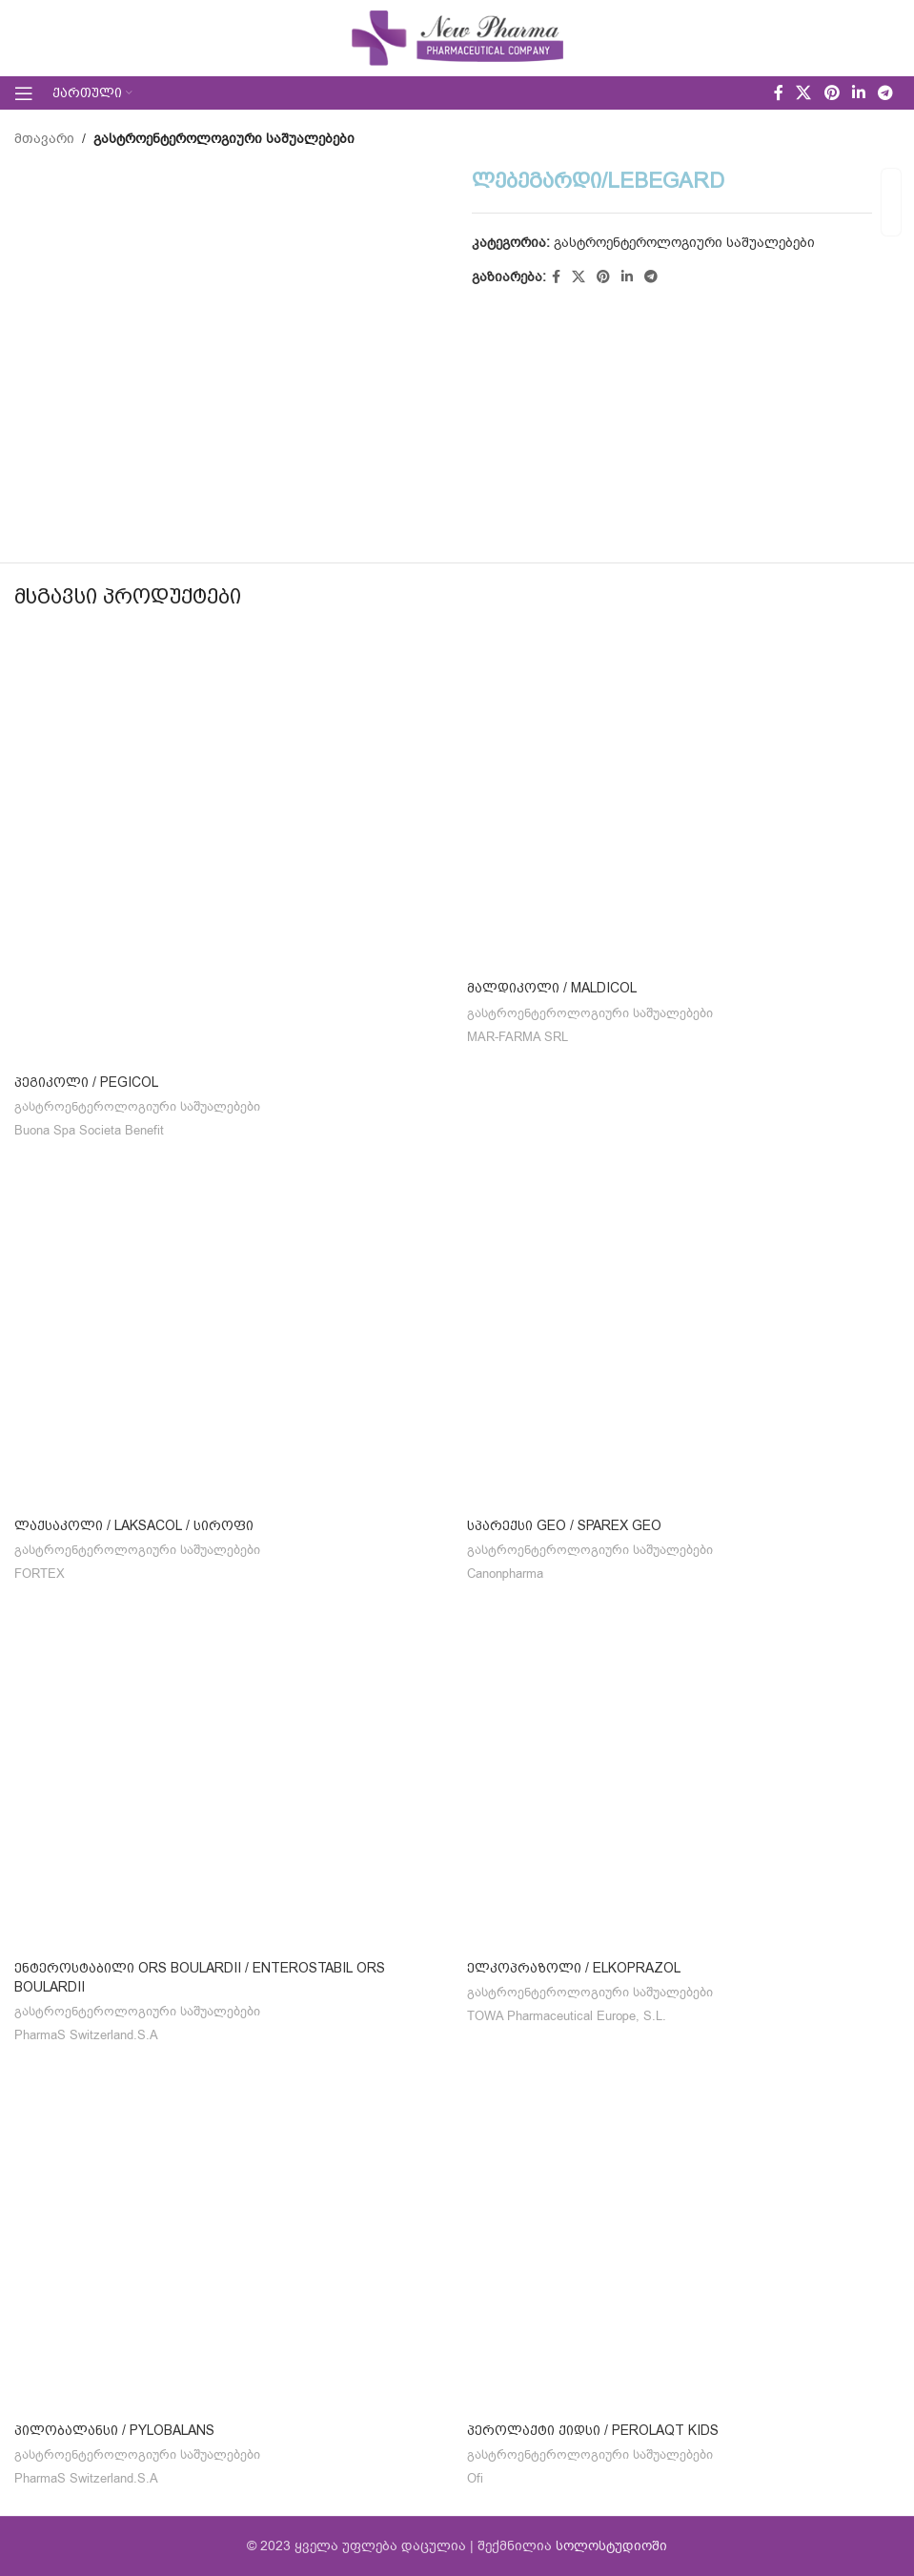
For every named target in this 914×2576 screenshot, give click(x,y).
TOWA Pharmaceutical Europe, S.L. (566, 2016)
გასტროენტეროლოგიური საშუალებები (224, 139)
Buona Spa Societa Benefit (89, 1130)
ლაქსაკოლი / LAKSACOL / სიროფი (134, 1525)
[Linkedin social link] (858, 93)
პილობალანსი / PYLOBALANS (114, 2430)
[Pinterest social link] (831, 93)
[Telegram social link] (886, 93)
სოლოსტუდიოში (611, 2546)
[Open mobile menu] (24, 93)
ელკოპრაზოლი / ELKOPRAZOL (573, 1967)
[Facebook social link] (778, 93)
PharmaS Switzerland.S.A (86, 2035)
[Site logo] (457, 38)
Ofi (475, 2478)
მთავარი (44, 139)
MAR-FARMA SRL (517, 1037)
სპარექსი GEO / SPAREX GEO (564, 1525)
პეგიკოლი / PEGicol (86, 1082)
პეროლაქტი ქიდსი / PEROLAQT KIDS (593, 2430)
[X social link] (804, 93)
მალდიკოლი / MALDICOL (552, 987)
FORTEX (39, 1574)
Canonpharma (505, 1574)
